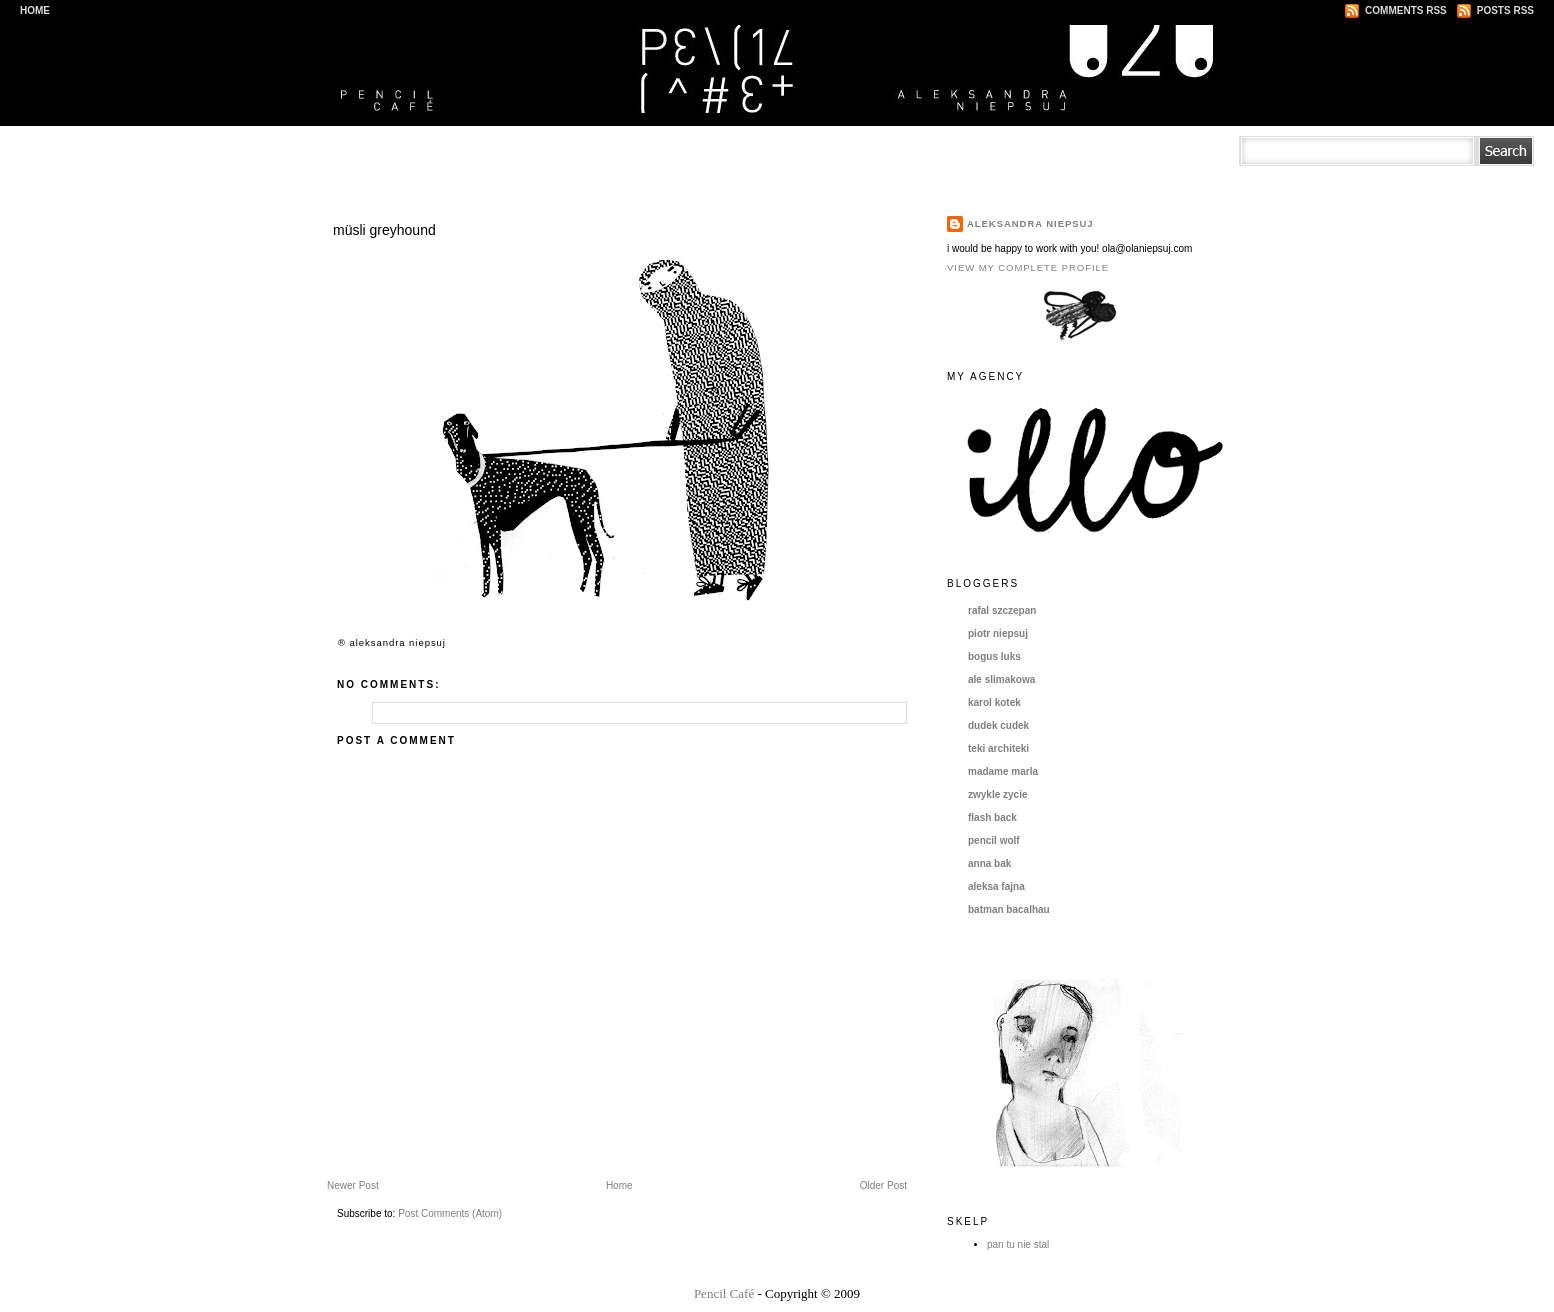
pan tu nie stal (1018, 1244)
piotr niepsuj (998, 633)
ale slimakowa (1001, 679)
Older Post (883, 1185)
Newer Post (353, 1185)
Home (35, 10)
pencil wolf (994, 840)
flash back (992, 817)
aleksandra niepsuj (1030, 223)
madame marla (1003, 771)
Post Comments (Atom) (450, 1213)
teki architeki (998, 748)
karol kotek (994, 702)
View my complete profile (1028, 267)
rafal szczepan (1002, 610)
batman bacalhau (1009, 909)
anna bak (989, 863)
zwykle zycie (997, 794)
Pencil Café (724, 1293)
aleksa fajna (996, 886)
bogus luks (994, 656)
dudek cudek (998, 725)
